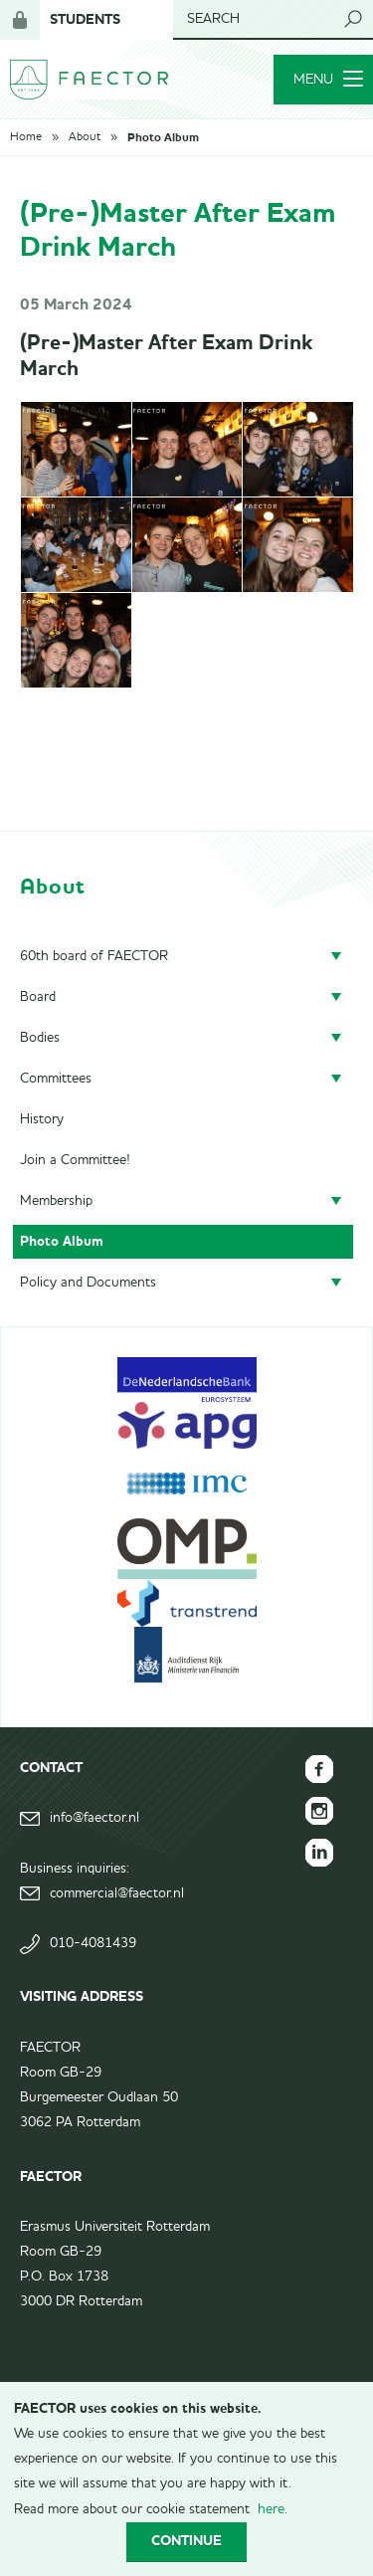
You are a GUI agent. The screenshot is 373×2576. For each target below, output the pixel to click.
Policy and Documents (88, 1282)
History (42, 1119)
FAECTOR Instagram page (319, 1811)
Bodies (40, 1038)
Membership (56, 1201)
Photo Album (163, 137)
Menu (328, 80)
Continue (186, 2540)
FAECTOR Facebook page (319, 1769)
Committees (56, 1079)
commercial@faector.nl (117, 1893)
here (271, 2509)
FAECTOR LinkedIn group (319, 1853)
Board (38, 997)
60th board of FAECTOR (94, 956)
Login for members (20, 20)
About (84, 137)
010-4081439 (93, 1943)
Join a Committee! (75, 1160)
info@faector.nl (94, 1818)
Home (26, 137)
